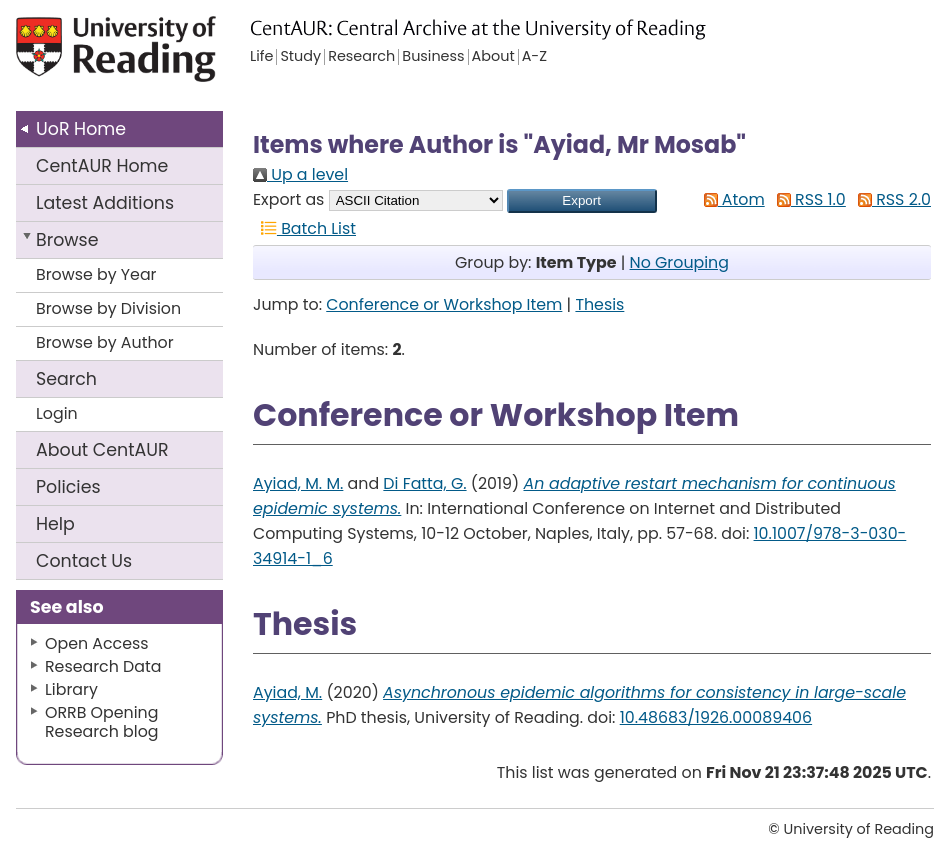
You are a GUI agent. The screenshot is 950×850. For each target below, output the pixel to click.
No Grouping (679, 262)
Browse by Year (96, 274)
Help (55, 524)
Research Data (103, 666)
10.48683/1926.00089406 (716, 717)
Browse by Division (108, 308)
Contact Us (84, 561)
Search (66, 379)
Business (433, 57)
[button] (582, 201)
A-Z (534, 57)
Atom (730, 199)
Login (57, 413)
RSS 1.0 (807, 199)
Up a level (300, 174)
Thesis (599, 304)
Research (361, 57)
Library (71, 689)
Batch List (304, 228)
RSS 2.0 (890, 199)
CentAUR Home (102, 166)
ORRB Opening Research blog (102, 722)
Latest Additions (105, 203)
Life (261, 57)
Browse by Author (105, 342)
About (102, 450)
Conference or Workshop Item (444, 304)
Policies (68, 487)
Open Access (97, 643)
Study (300, 57)
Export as (288, 199)
